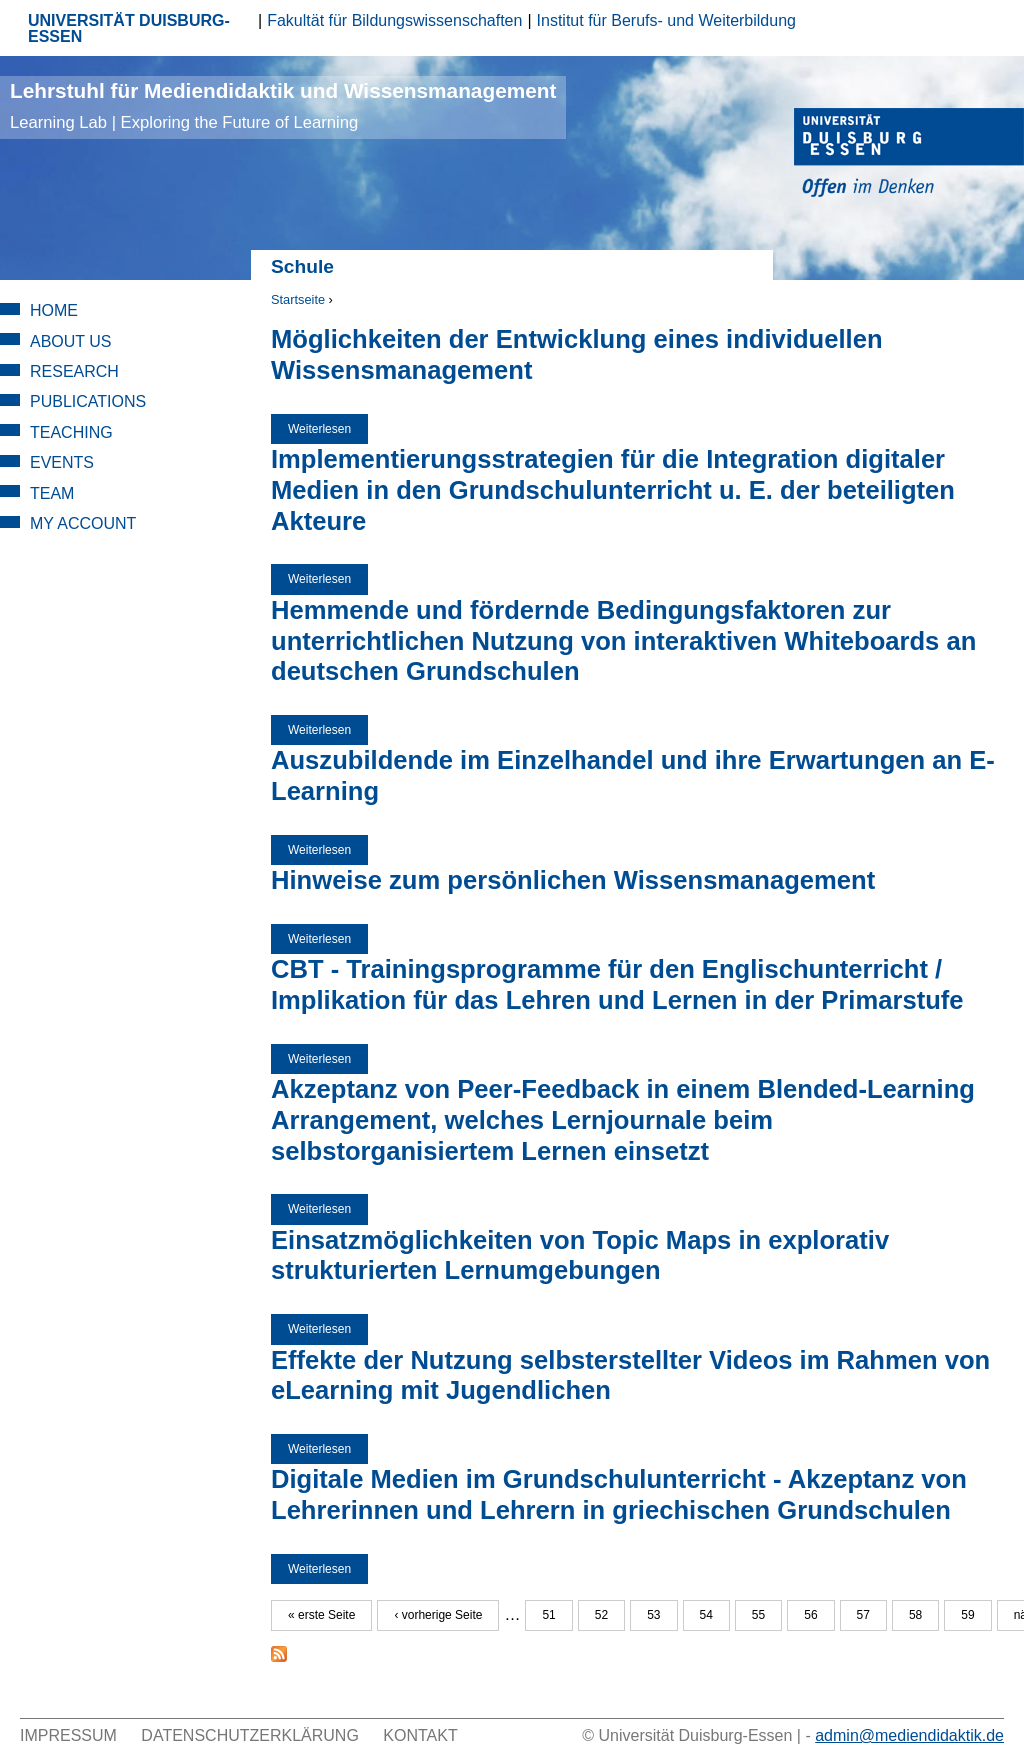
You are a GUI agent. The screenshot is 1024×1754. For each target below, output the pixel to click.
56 (810, 1615)
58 (915, 1615)
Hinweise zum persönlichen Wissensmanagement (573, 880)
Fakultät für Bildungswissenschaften (394, 20)
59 (967, 1615)
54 (706, 1615)
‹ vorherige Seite (438, 1615)
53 (653, 1615)
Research (74, 371)
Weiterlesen (328, 429)
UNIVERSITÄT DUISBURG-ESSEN (129, 28)
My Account (83, 523)
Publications (88, 401)
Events (62, 462)
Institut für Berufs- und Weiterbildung (666, 20)
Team (52, 493)
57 (863, 1615)
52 (601, 1615)
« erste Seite (321, 1615)
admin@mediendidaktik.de (909, 1735)
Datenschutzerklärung (250, 1735)
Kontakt (420, 1735)
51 (548, 1615)
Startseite (298, 299)
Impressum (68, 1735)
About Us (71, 341)
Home (54, 310)
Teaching (71, 432)
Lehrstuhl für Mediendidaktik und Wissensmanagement (283, 105)
